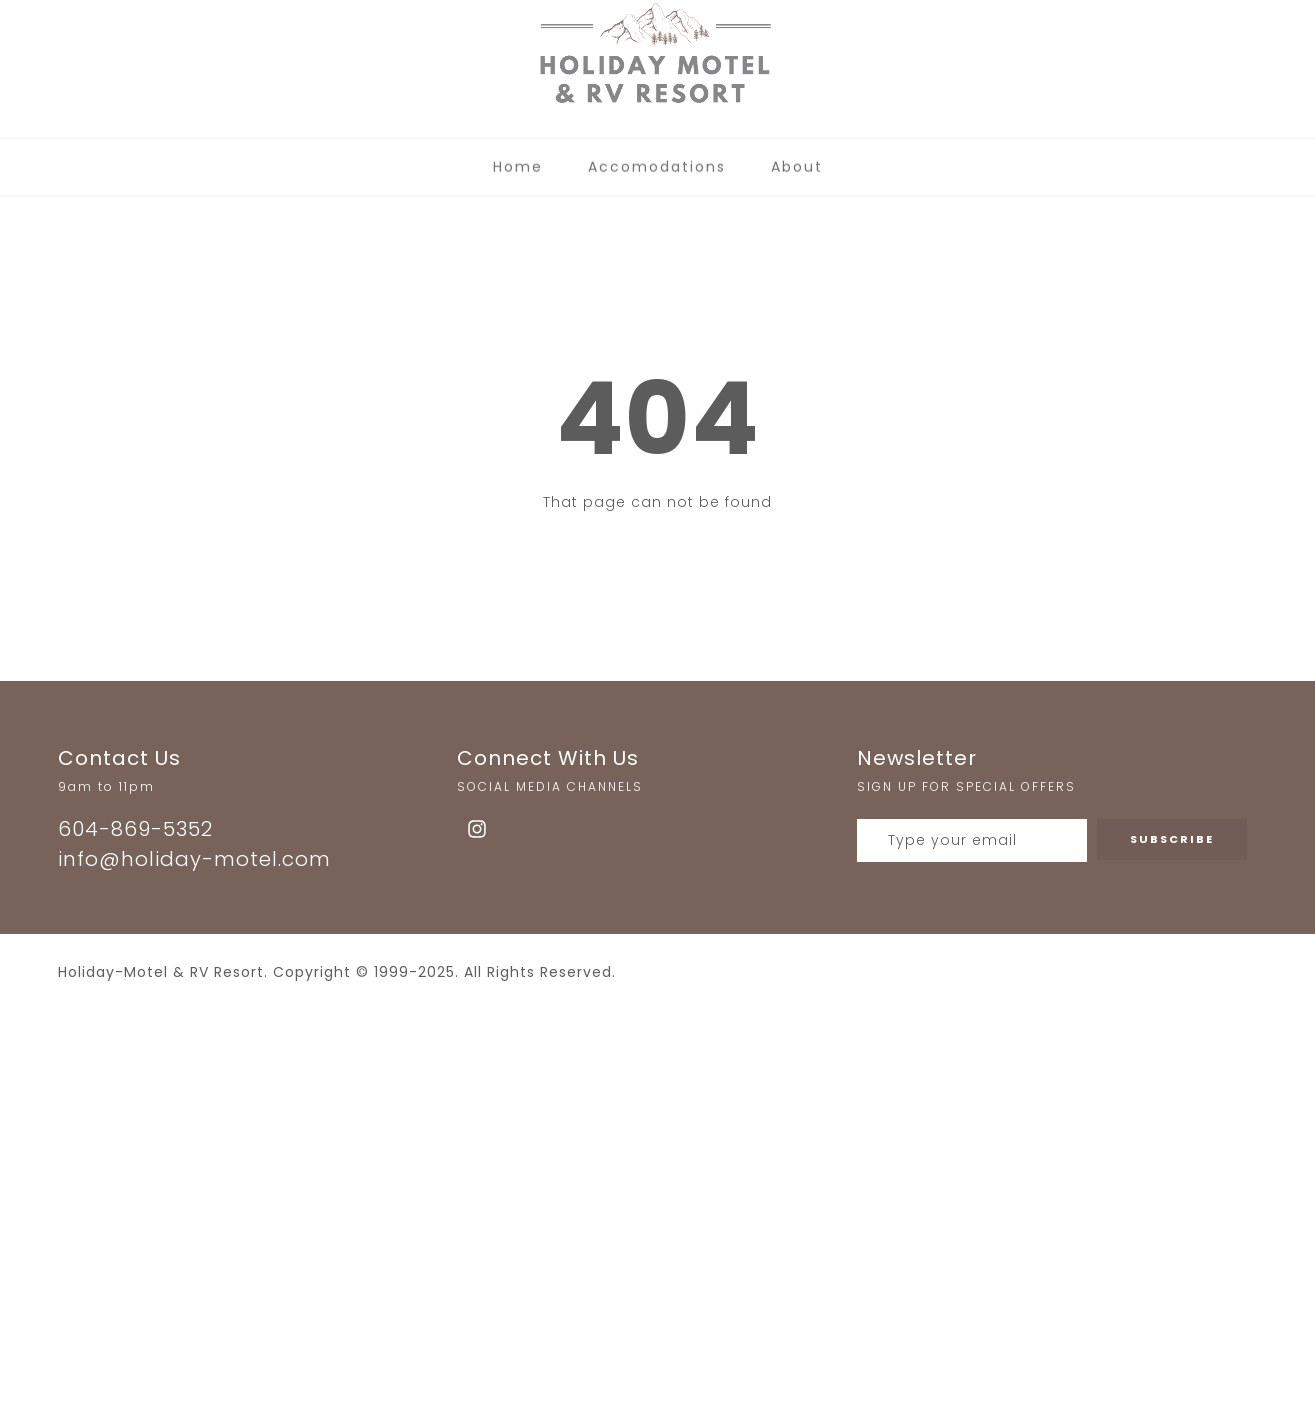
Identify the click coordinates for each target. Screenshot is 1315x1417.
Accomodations (657, 160)
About (797, 160)
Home (518, 160)
